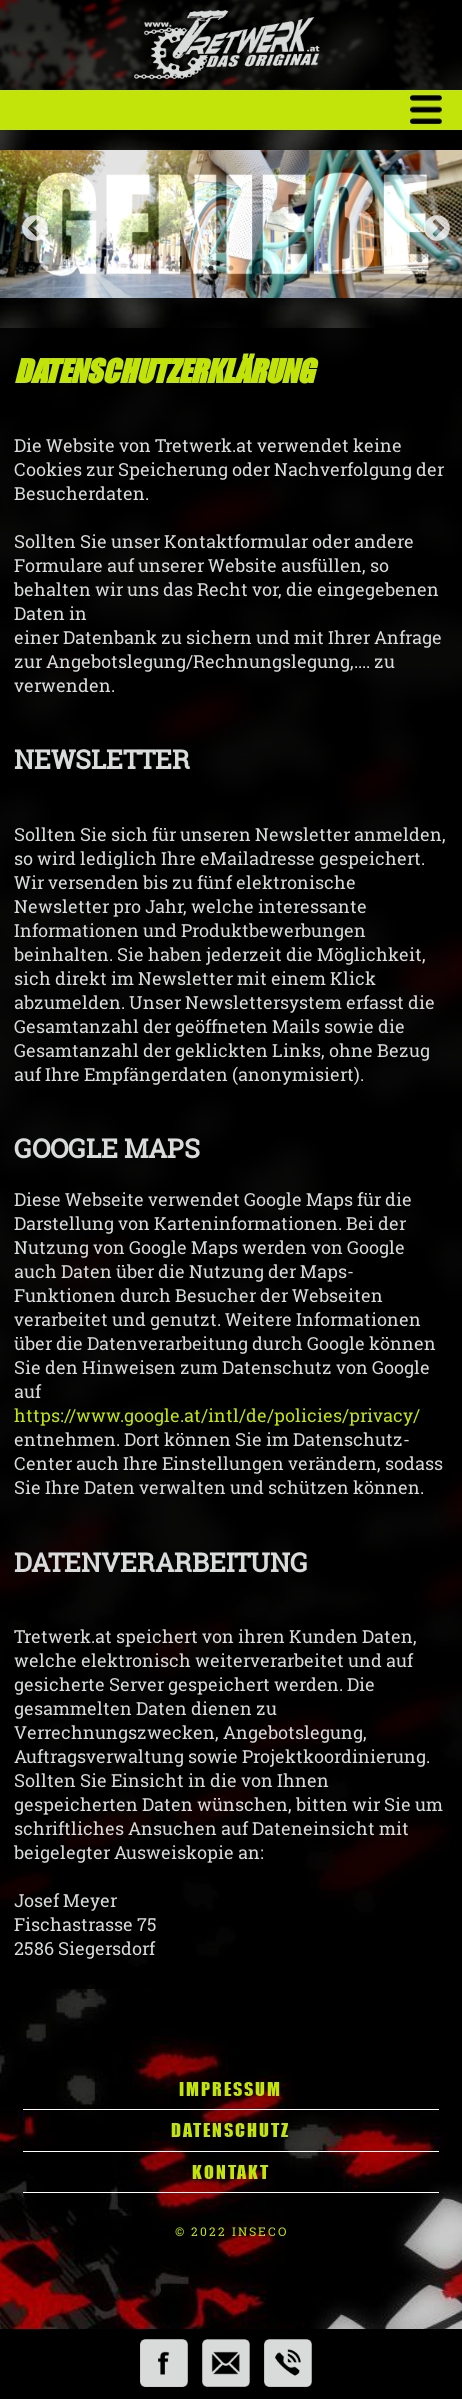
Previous (30, 224)
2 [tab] (231, 268)
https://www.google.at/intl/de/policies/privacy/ (217, 1415)
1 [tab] (211, 268)
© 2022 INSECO (231, 2231)
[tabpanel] (231, 224)
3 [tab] (251, 268)
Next (432, 224)
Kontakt (231, 2172)
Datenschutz (230, 2130)
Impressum (230, 2089)
